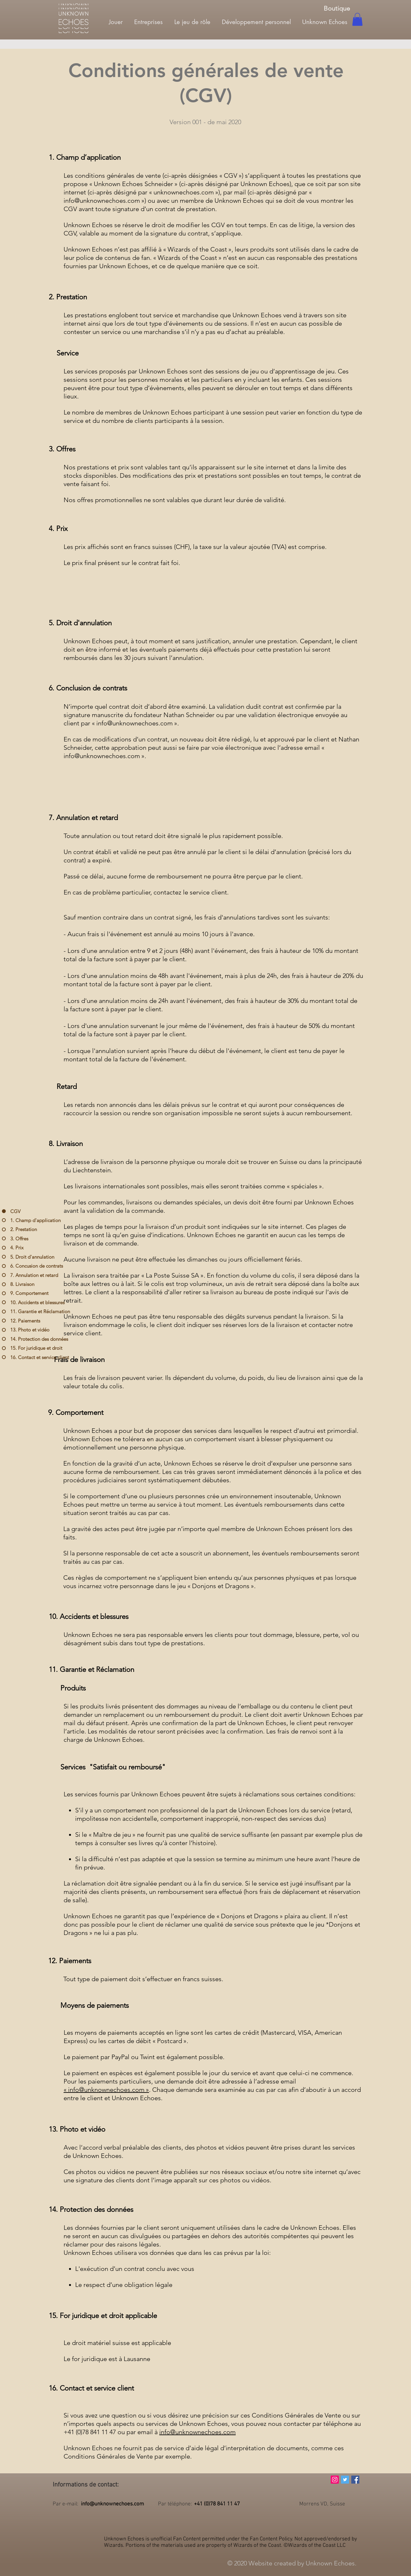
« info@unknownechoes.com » (106, 2089)
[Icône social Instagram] (335, 2480)
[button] (357, 19)
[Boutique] (337, 8)
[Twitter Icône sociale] (345, 2480)
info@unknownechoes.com (102, 200)
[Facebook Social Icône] (355, 2480)
